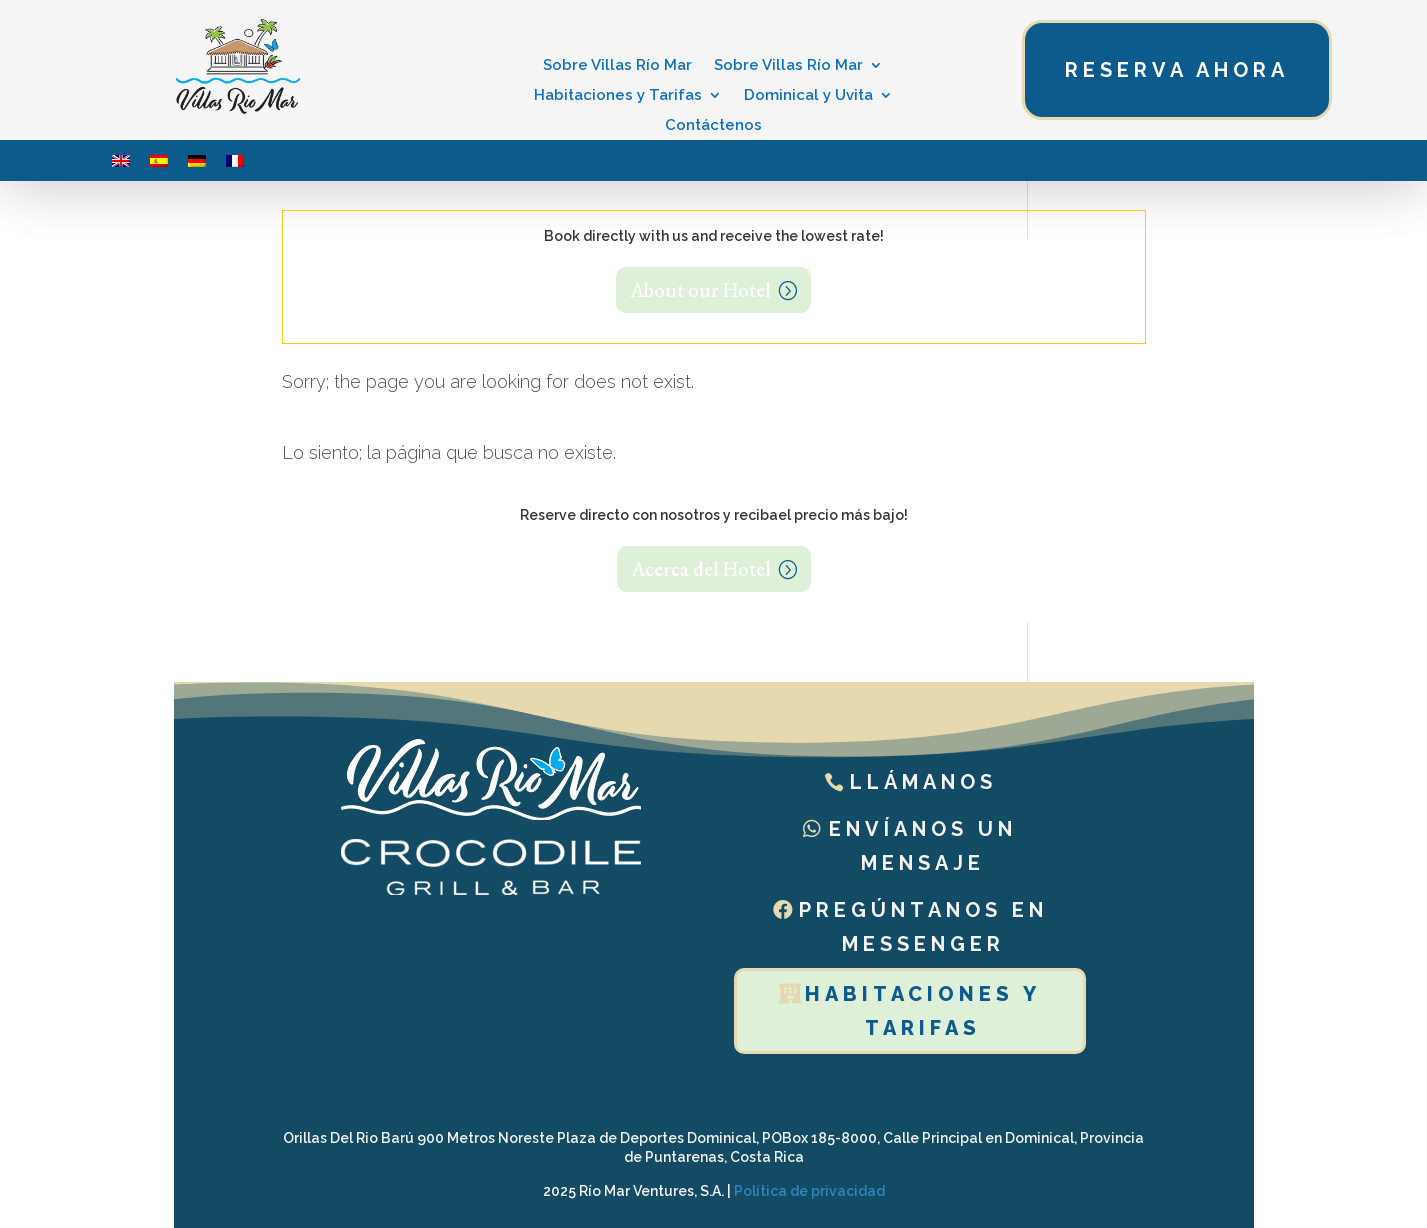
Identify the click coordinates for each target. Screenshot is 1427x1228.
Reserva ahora (1177, 70)
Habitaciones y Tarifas (618, 96)
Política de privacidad (809, 1191)
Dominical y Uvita (808, 96)
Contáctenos (713, 126)
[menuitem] (121, 160)
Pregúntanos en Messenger (923, 927)
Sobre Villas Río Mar (617, 66)
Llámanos (923, 782)
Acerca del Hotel (701, 569)
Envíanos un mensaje (923, 846)
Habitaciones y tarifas (923, 1011)
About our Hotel (700, 290)
